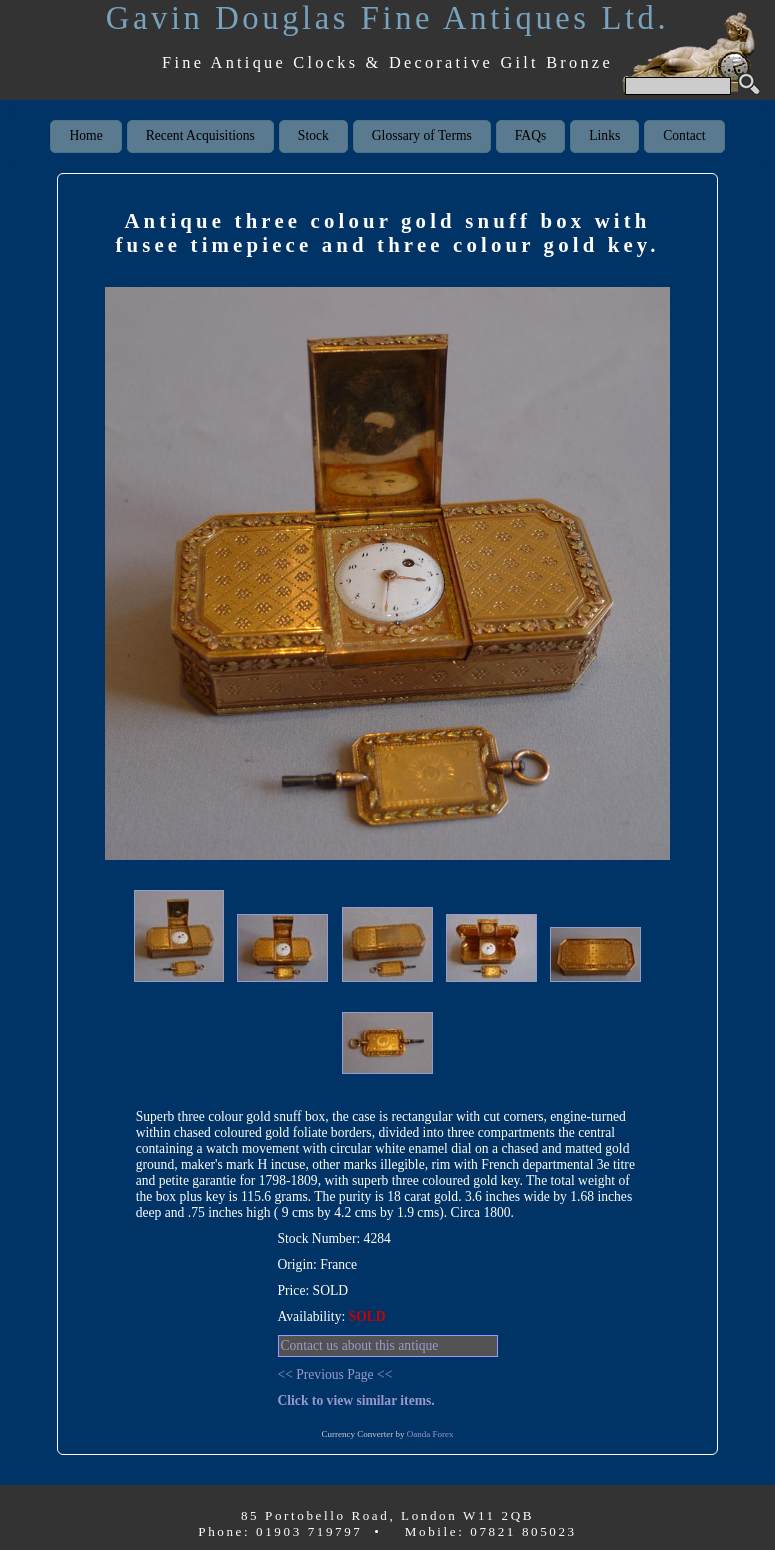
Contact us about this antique (360, 1345)
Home (85, 135)
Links (604, 135)
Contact (684, 135)
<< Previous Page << (335, 1374)
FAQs (530, 135)
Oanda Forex (430, 1434)
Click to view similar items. (356, 1400)
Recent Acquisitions (200, 135)
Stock (313, 135)
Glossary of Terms (422, 135)
